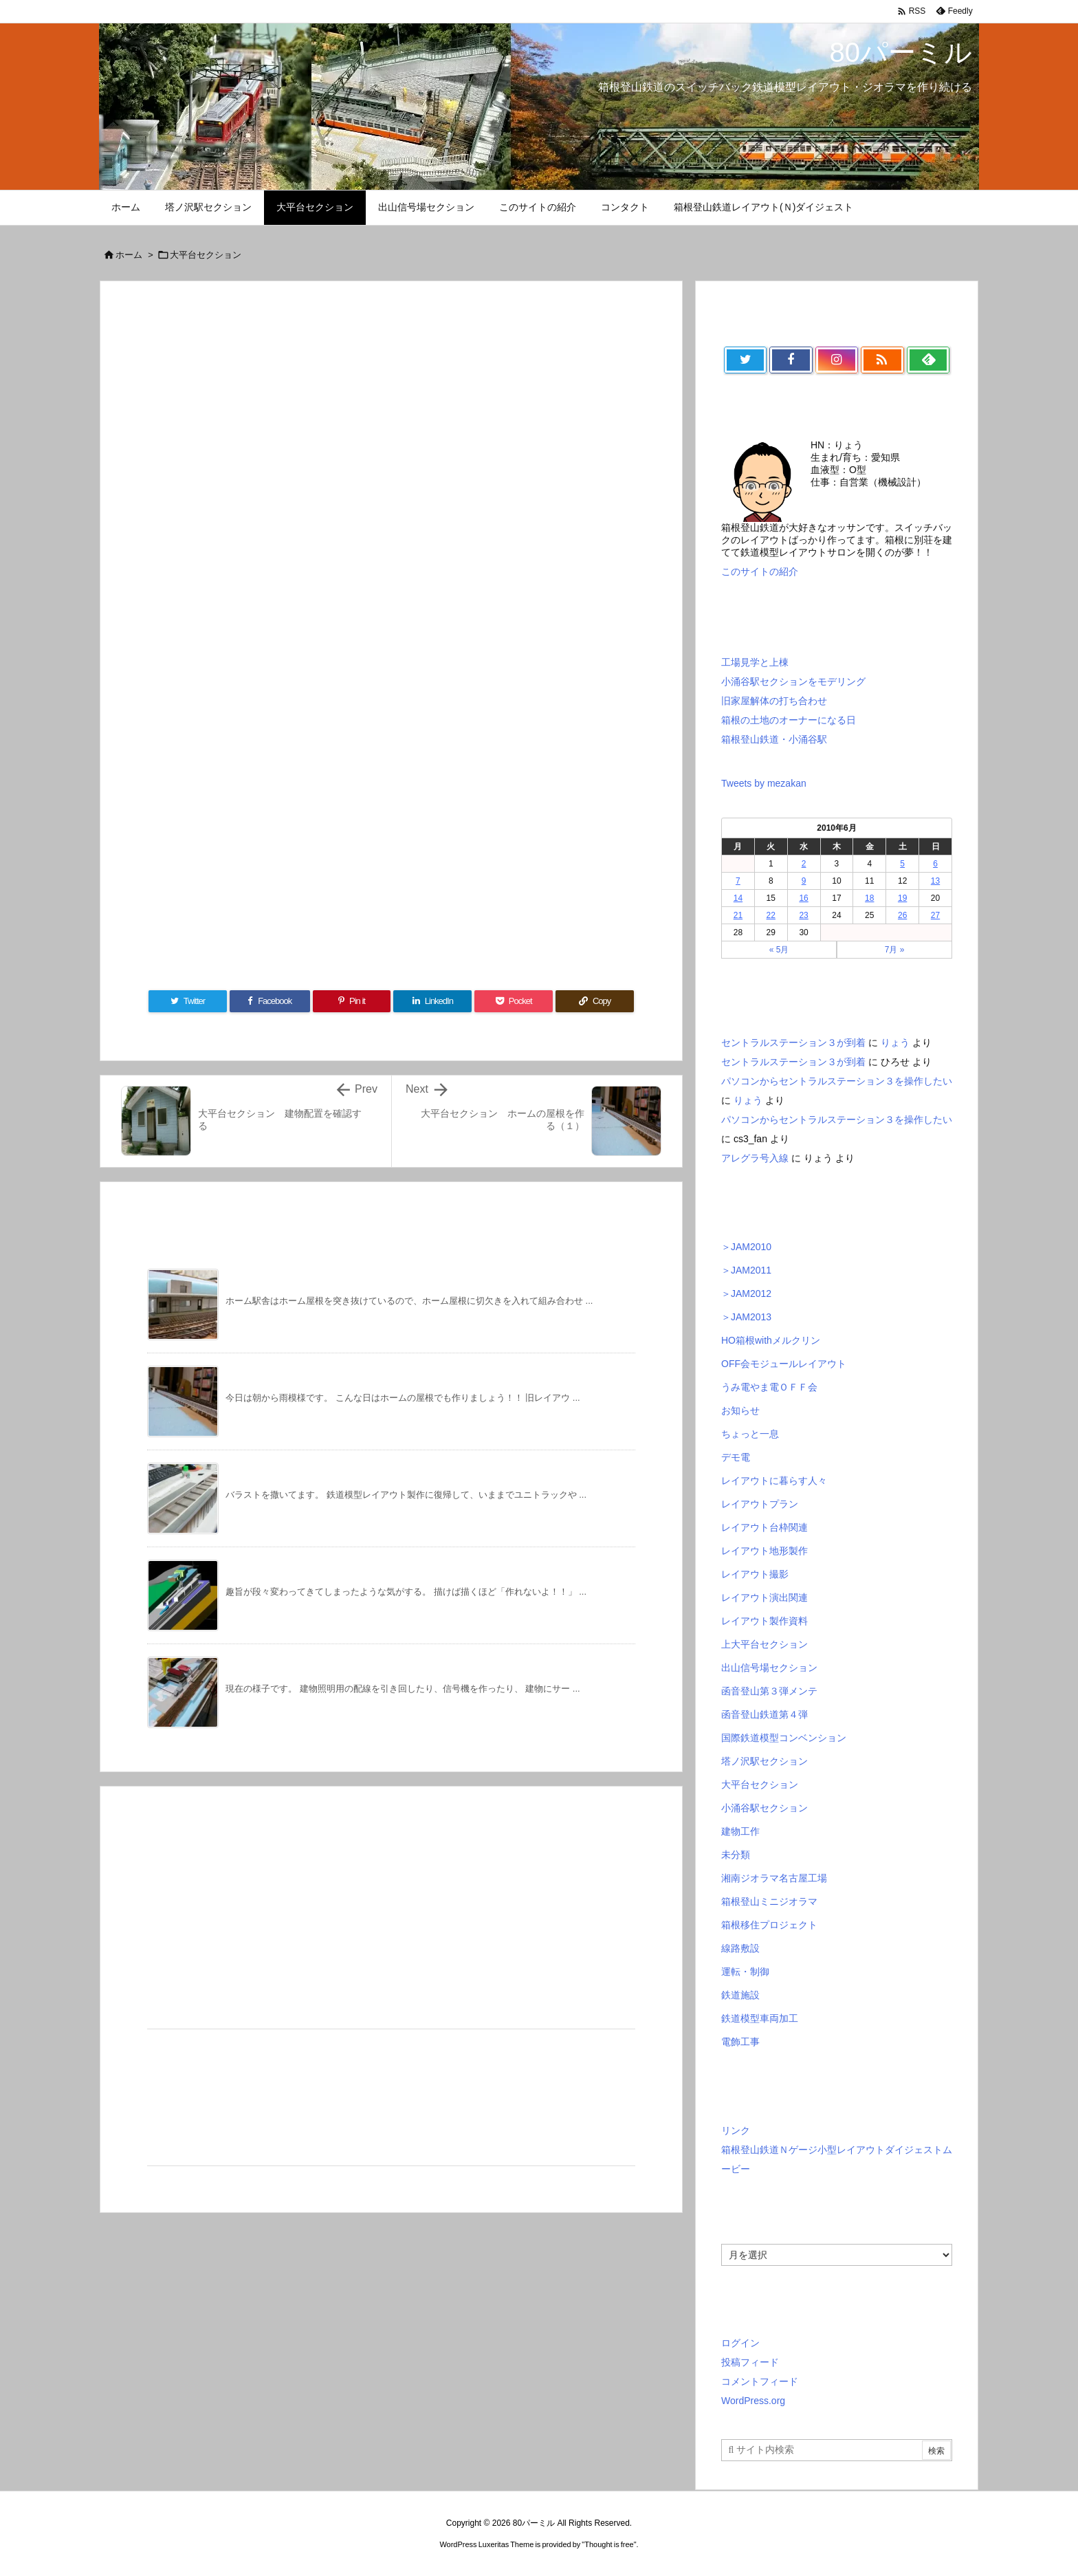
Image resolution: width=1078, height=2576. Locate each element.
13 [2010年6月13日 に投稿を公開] (935, 881)
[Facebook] (270, 1001)
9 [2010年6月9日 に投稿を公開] (804, 881)
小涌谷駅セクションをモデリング (793, 681)
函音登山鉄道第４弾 (764, 1714)
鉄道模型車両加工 (759, 2018)
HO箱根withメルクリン (770, 1340)
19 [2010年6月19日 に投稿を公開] (902, 898)
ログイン (740, 2342)
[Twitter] (187, 1001)
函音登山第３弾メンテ (769, 1690)
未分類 (735, 1854)
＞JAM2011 (746, 1270)
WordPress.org (753, 2400)
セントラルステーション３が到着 (793, 1042)
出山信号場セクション (769, 1667)
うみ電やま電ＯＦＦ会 (769, 1387)
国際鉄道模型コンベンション (783, 1737)
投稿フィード (750, 2362)
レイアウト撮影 (755, 1574)
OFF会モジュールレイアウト (783, 1363)
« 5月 (779, 949)
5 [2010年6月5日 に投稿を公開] (902, 864)
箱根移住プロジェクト (769, 1924)
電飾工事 (740, 2041)
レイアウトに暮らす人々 (774, 1480)
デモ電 (735, 1457)
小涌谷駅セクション (764, 1807)
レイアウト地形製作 (764, 1550)
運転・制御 (745, 1971)
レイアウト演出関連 (764, 1597)
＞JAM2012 (746, 1293)
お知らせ (740, 1410)
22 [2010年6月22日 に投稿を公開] (771, 915)
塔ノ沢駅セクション (764, 1761)
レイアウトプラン (759, 1503)
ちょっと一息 (750, 1433)
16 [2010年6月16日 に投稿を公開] (803, 898)
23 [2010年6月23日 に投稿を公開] (803, 915)
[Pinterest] (352, 1001)
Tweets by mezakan (763, 783)
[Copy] (595, 1001)
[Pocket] (513, 1001)
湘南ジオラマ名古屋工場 (774, 1878)
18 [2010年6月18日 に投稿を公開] (869, 898)
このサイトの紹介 (759, 571)
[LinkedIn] (432, 1001)
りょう (895, 1042)
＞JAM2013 (746, 1316)
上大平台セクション (764, 1644)
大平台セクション (205, 255)
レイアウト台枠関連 (764, 1527)
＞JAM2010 (746, 1246)
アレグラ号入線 (755, 1158)
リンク (735, 2130)
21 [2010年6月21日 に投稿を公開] (738, 915)
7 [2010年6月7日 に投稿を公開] (738, 881)
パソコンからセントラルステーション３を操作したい (836, 1081)
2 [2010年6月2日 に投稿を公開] (804, 864)
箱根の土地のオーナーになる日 (788, 719)
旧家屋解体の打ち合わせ (774, 700)
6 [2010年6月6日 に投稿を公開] (935, 864)
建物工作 (740, 1831)
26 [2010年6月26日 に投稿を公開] (902, 915)
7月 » (895, 949)
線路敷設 (740, 1948)
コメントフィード (759, 2381)
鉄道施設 (740, 1994)
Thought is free (608, 2544)
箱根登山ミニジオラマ (769, 1901)
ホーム (129, 255)
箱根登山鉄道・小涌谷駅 (774, 739)
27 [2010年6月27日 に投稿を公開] (935, 915)
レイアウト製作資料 (764, 1620)
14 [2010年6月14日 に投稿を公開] (738, 898)
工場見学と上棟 (755, 662)
